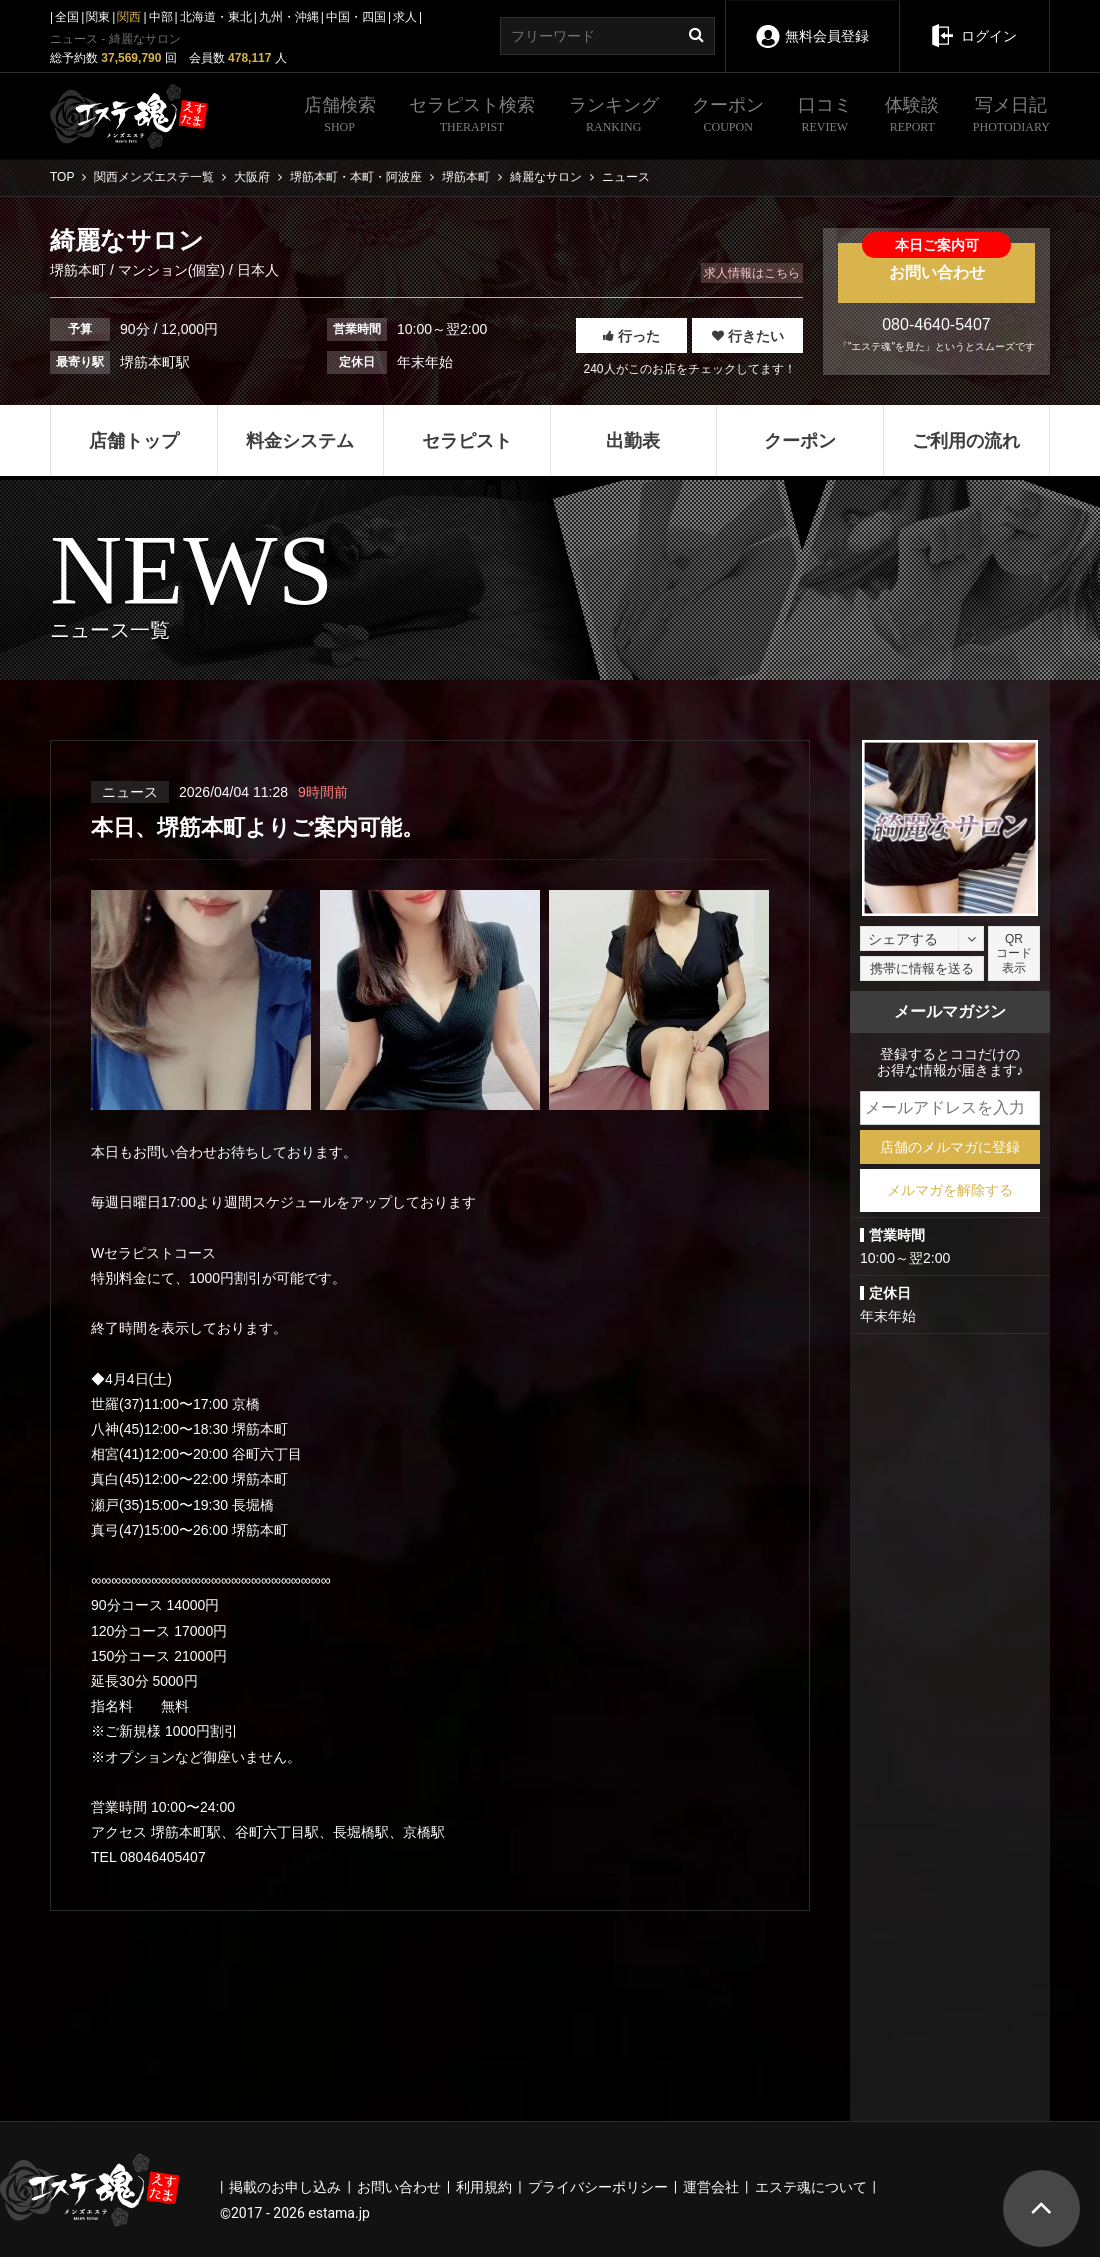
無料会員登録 (811, 22)
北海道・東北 (216, 17)
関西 (129, 17)
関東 (98, 17)
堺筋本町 (80, 270)
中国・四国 (356, 17)
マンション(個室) (171, 270)
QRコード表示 (1014, 953)
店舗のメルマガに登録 (950, 1147)
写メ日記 (1011, 117)
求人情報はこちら (752, 273)
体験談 (912, 117)
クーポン (728, 117)
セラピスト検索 (472, 117)
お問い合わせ (936, 262)
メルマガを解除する (950, 1190)
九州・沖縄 (289, 17)
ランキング (614, 117)
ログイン (973, 22)
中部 (161, 17)
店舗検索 (340, 117)
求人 (405, 17)
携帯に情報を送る (922, 968)
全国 (67, 17)
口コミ (825, 117)
